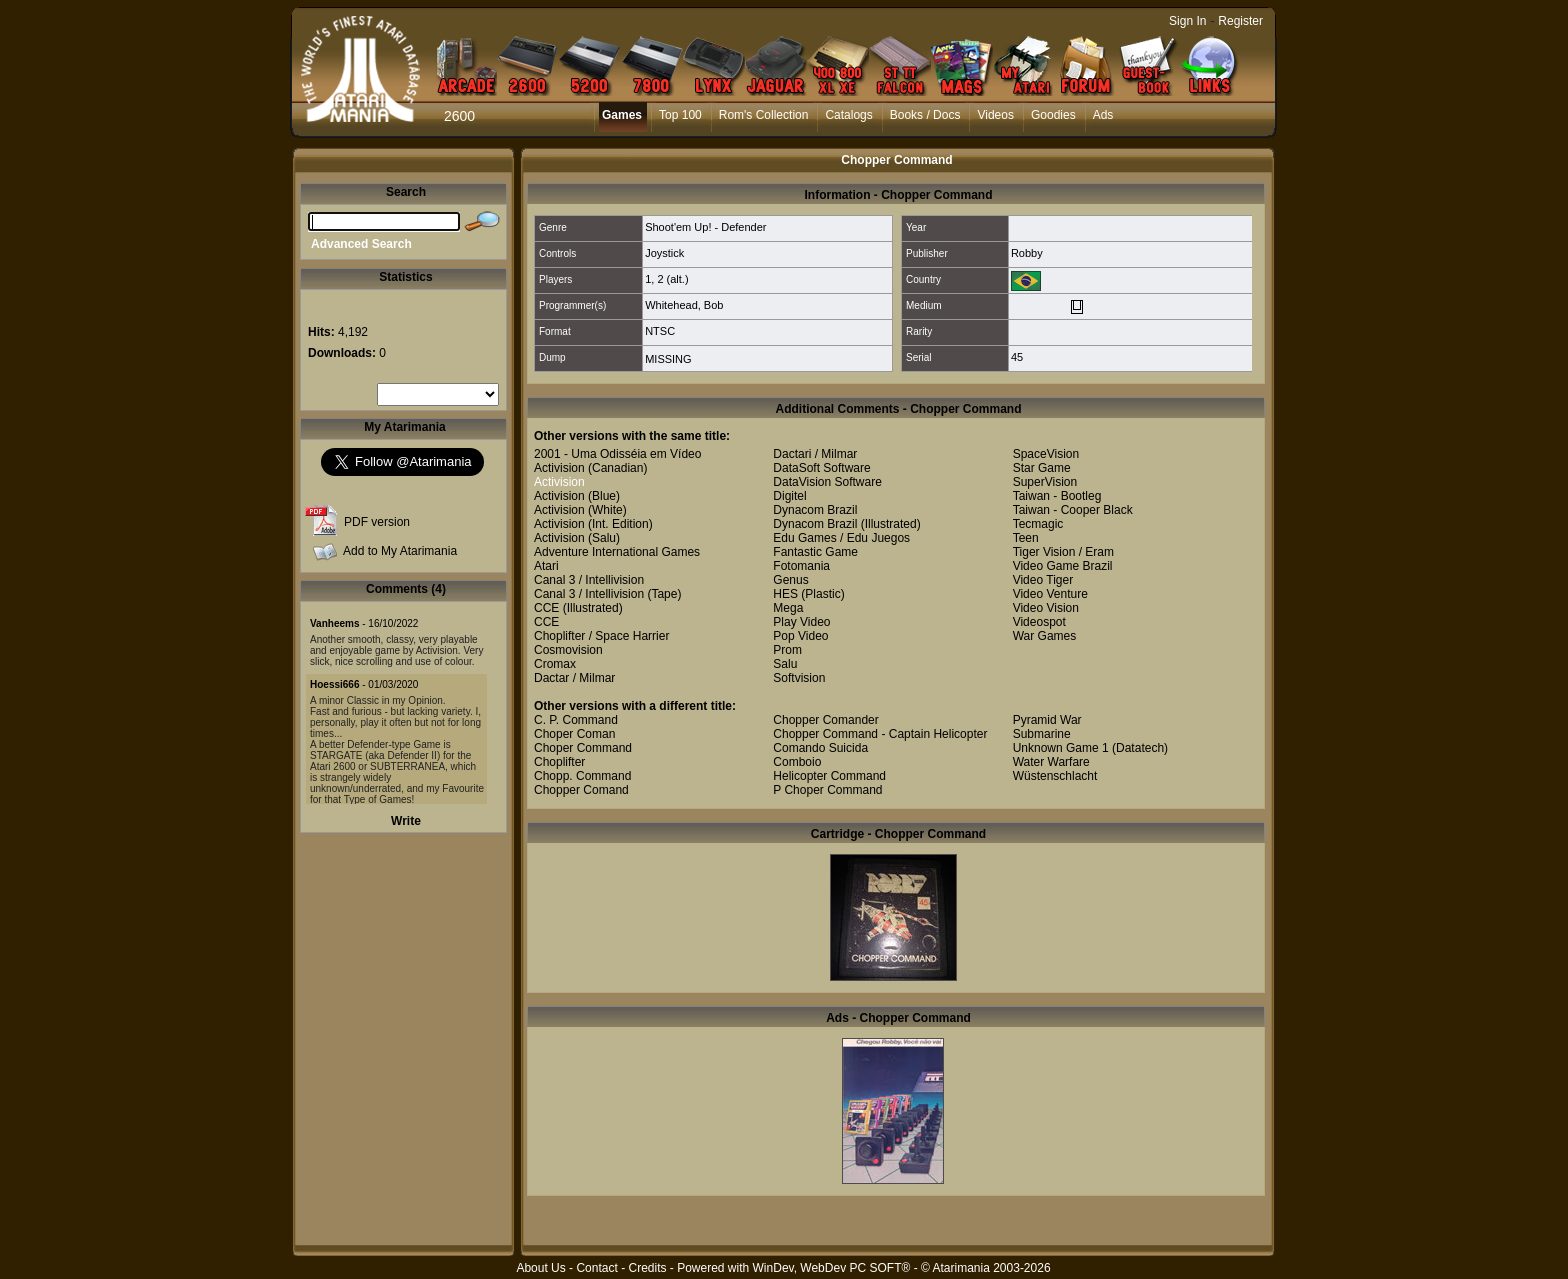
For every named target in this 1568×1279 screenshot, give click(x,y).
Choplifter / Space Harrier (601, 636)
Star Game (1042, 468)
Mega (788, 608)
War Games (1045, 636)
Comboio (797, 762)
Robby (1027, 253)
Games (622, 115)
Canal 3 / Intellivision (589, 580)
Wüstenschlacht (1055, 776)
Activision (559, 468)
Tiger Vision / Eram (1063, 552)
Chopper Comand (581, 790)
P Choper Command (827, 790)
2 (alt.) (672, 279)
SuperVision (1045, 482)
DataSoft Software (821, 468)
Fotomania (801, 566)
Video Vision (1046, 608)
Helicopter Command (829, 776)
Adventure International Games (617, 552)
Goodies (1053, 115)
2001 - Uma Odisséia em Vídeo (617, 454)
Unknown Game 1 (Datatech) (1090, 748)
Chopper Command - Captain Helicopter (880, 734)
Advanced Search (361, 244)
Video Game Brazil (1063, 566)
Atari (546, 566)
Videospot (1039, 622)
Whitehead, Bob (684, 305)
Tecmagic (1038, 524)
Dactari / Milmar (815, 454)
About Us (540, 1268)
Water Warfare (1051, 762)
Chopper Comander (825, 720)
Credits (647, 1268)
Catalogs (848, 115)
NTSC (660, 331)
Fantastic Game (815, 552)
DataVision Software (827, 482)
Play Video (801, 622)
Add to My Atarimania (400, 551)
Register (1240, 21)
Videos (995, 115)
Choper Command (583, 748)
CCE (546, 608)
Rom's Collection (764, 115)
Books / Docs (925, 115)
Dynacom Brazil (815, 510)
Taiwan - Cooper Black (1073, 510)
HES (785, 594)
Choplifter (559, 762)
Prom (787, 650)
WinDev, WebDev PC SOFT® (832, 1268)
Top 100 (680, 115)
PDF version (377, 522)
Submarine (1042, 734)
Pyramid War (1047, 720)
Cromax (555, 664)
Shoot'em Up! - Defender (705, 227)
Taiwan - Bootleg (1057, 496)
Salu (785, 664)
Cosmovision (568, 650)
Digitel (789, 496)
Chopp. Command (582, 776)
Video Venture (1050, 594)
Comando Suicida (820, 748)
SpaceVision (1046, 454)
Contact (596, 1268)
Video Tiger (1043, 580)
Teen (1026, 538)
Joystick (664, 253)
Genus (790, 580)
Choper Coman (574, 734)
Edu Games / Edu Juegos (841, 538)
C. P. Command (576, 720)
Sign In (1187, 21)
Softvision (799, 678)
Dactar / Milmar (574, 678)
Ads (1103, 115)
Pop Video (800, 636)
